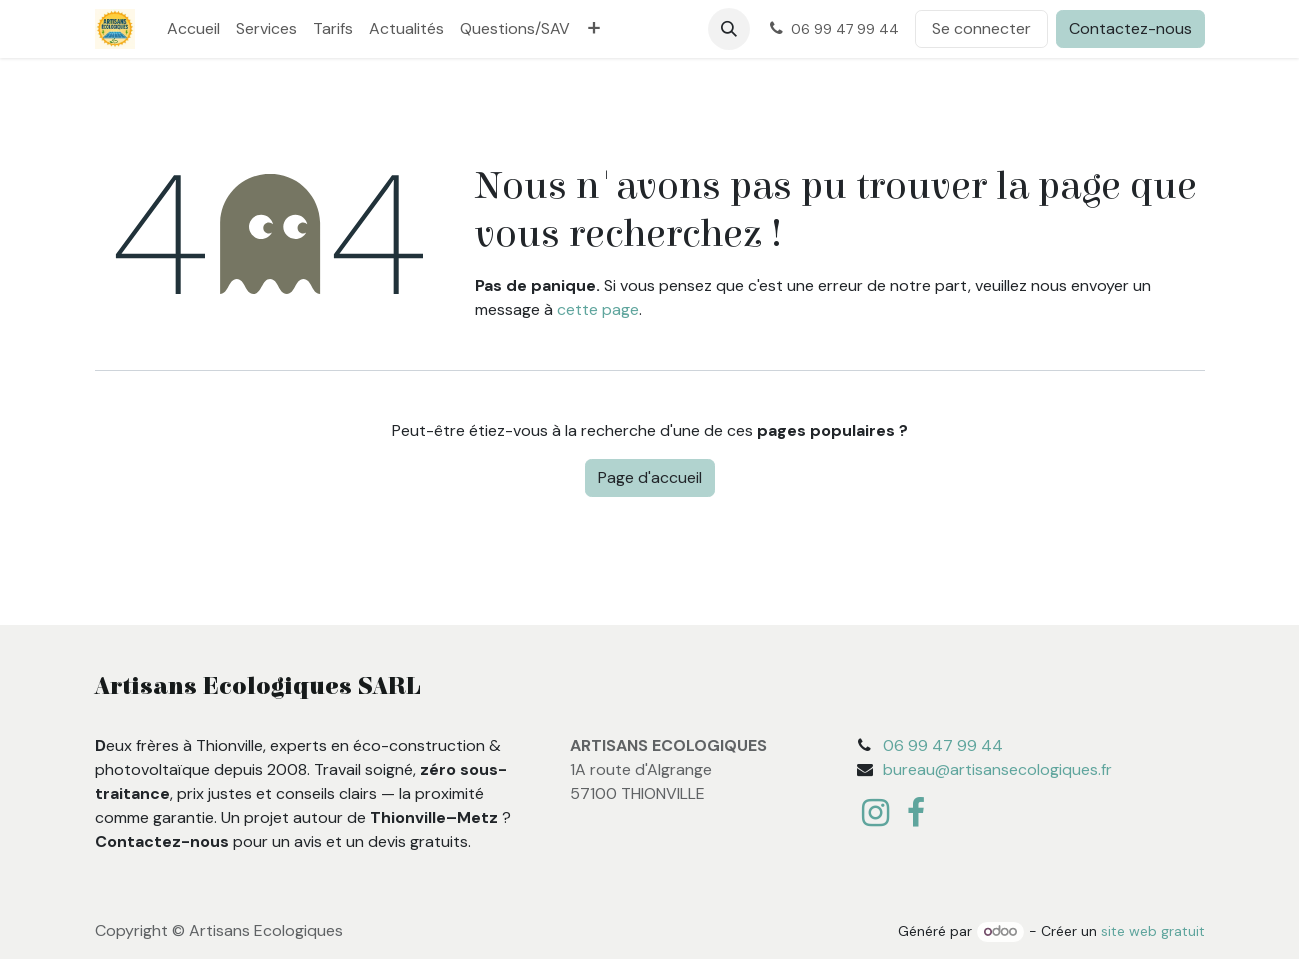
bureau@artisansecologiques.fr (997, 769)
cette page (598, 309)
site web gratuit (1153, 931)
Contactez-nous (1130, 28)
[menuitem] (193, 29)
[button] (729, 29)
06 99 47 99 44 (943, 745)
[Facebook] (916, 813)
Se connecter (981, 28)
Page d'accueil (650, 477)
